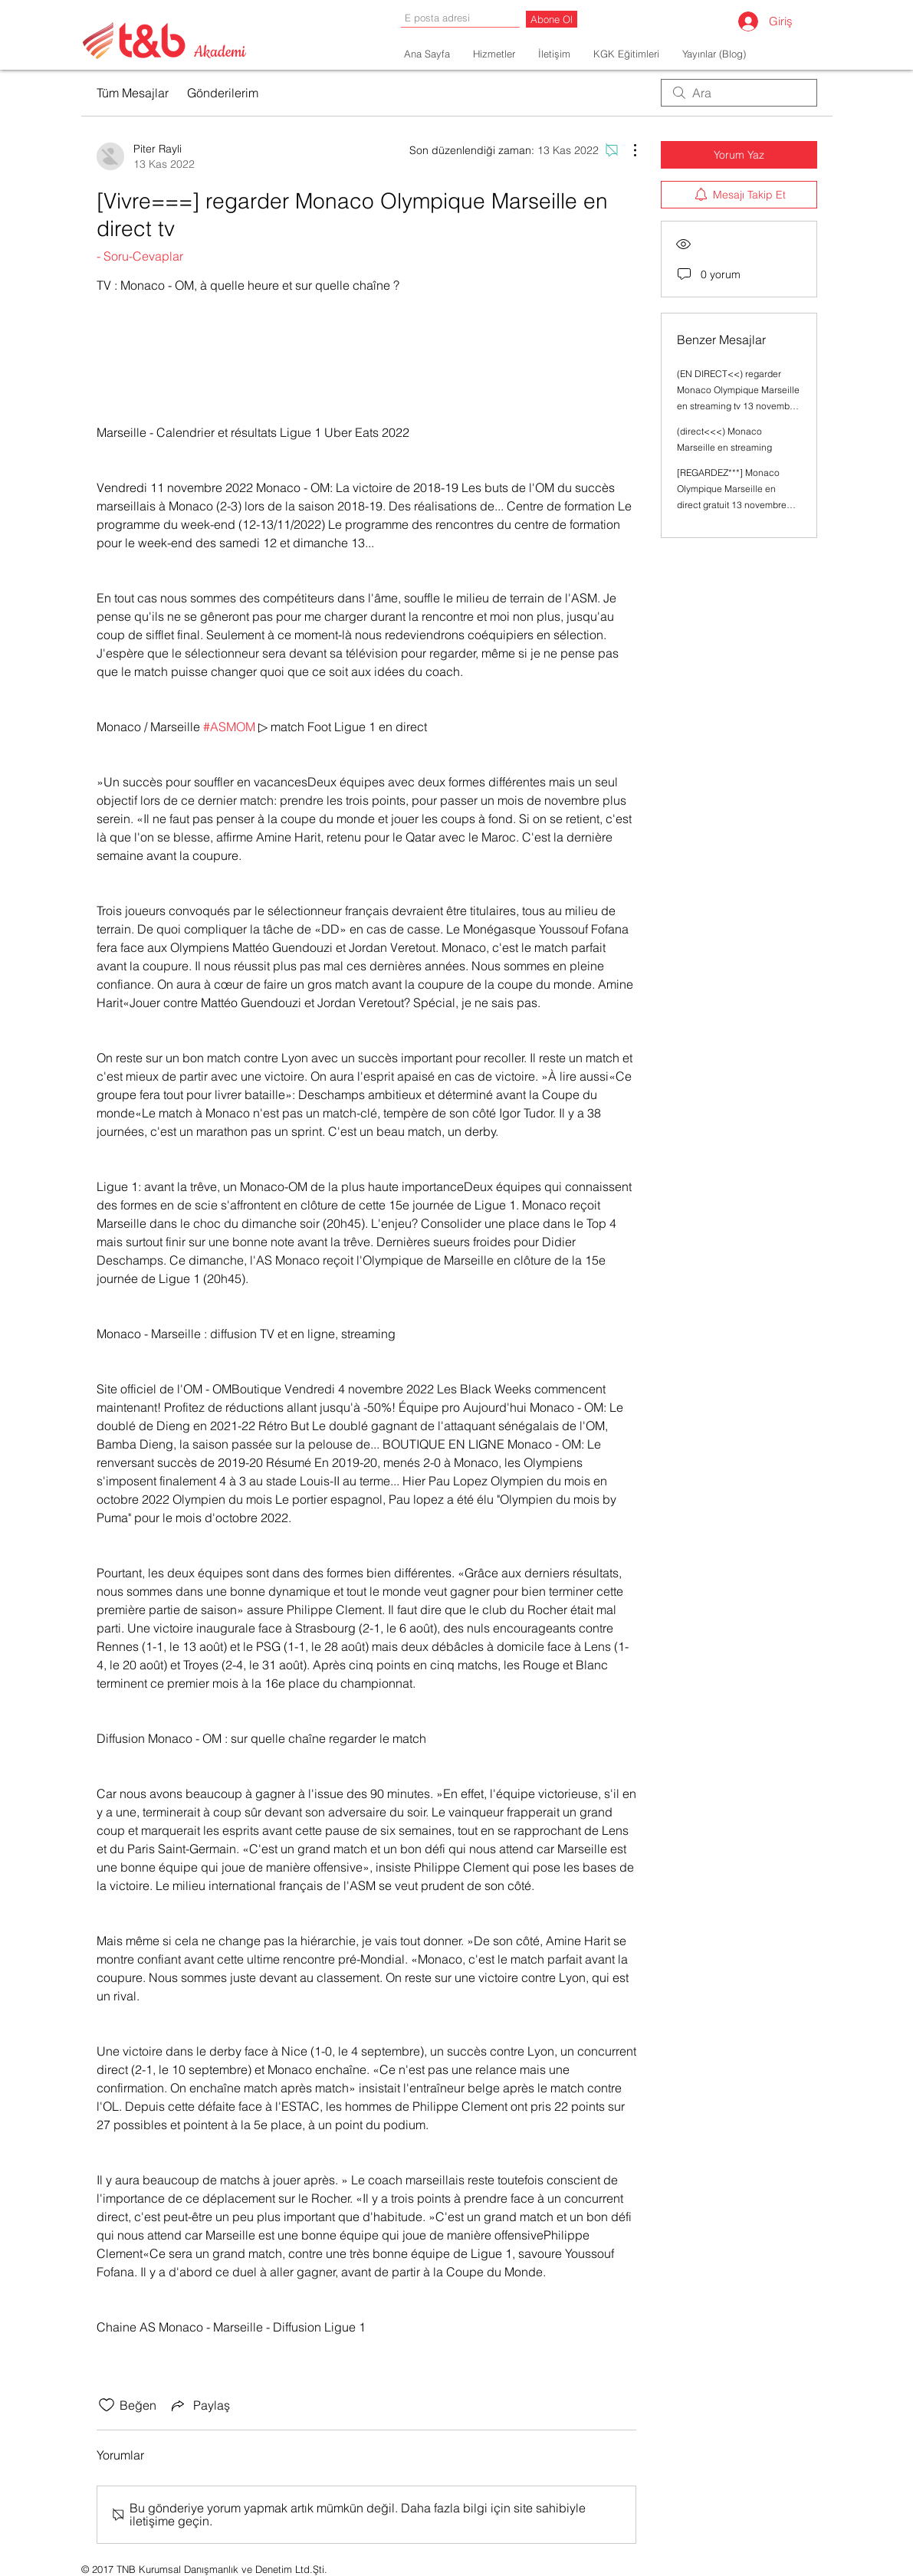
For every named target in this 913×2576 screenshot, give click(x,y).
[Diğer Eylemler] (627, 150)
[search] (739, 93)
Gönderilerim (222, 92)
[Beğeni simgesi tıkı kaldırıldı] (107, 2405)
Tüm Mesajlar (133, 92)
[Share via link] (199, 2405)
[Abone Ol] (551, 19)
